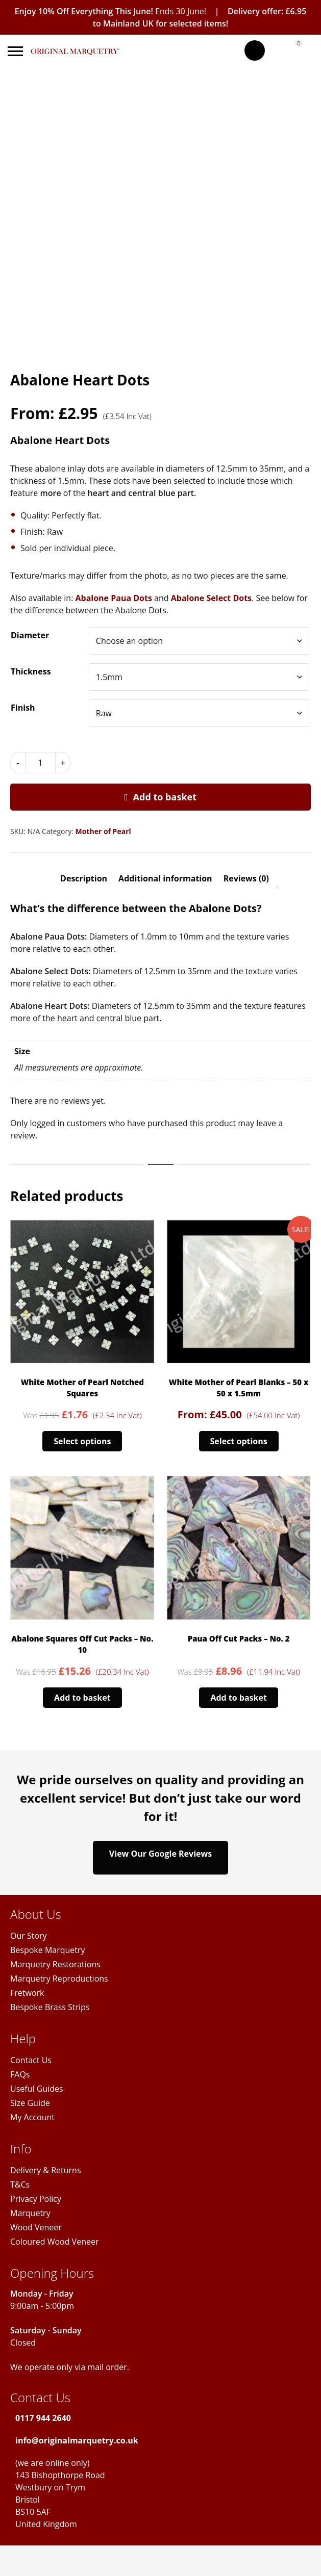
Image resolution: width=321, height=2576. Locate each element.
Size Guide (30, 2103)
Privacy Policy (35, 2198)
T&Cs (20, 2184)
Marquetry (30, 2213)
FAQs (20, 2074)
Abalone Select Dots (211, 598)
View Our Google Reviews (160, 1857)
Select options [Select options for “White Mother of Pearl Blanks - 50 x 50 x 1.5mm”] (238, 1441)
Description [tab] (83, 878)
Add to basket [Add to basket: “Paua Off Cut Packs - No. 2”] (238, 1697)
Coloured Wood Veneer (54, 2241)
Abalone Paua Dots (113, 598)
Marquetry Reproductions (59, 1978)
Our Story (28, 1935)
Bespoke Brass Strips (50, 2007)
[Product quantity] (40, 762)
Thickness (31, 671)
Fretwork (27, 1992)
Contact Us (31, 2060)
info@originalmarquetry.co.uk (76, 2440)
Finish (23, 707)
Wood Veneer (36, 2227)
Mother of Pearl (103, 831)
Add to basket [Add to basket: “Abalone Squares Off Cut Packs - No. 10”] (82, 1697)
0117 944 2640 (43, 2418)
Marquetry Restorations (55, 1964)
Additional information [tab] (165, 878)
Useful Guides (36, 2088)
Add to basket (164, 797)
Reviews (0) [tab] (246, 878)
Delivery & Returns (45, 2170)
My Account (32, 2117)
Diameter (30, 635)
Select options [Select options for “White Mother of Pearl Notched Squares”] (82, 1441)
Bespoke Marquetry (47, 1950)
